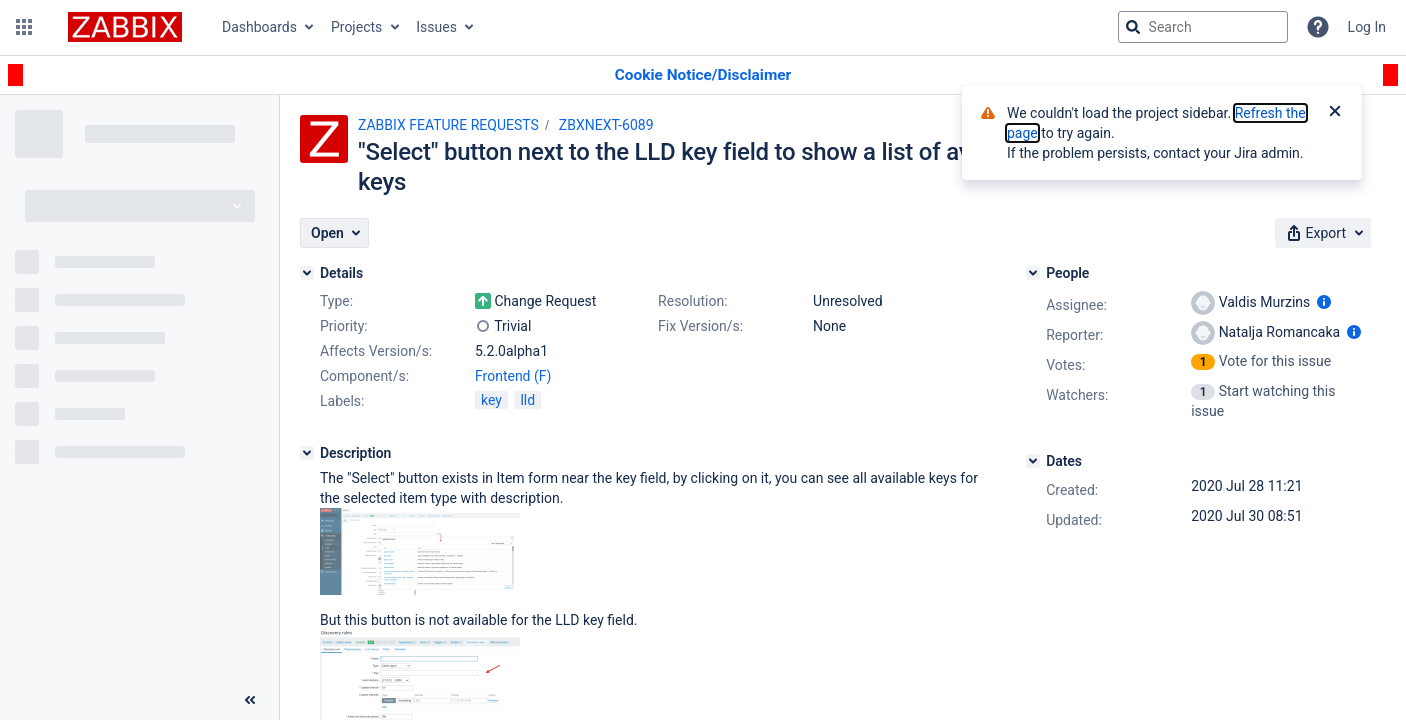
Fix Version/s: (700, 326)
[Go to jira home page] (125, 27)
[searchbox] (1203, 27)
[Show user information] (1324, 302)
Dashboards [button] (259, 27)
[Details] (307, 273)
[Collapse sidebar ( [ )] (250, 700)
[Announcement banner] (703, 75)
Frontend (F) (513, 376)
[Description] (307, 453)
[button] (24, 27)
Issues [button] (436, 27)
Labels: (342, 401)
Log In (1367, 27)
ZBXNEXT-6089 (606, 125)
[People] (1033, 273)
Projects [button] (356, 27)
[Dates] (1033, 461)
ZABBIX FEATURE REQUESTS (448, 125)
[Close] (1335, 113)
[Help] (1318, 27)
